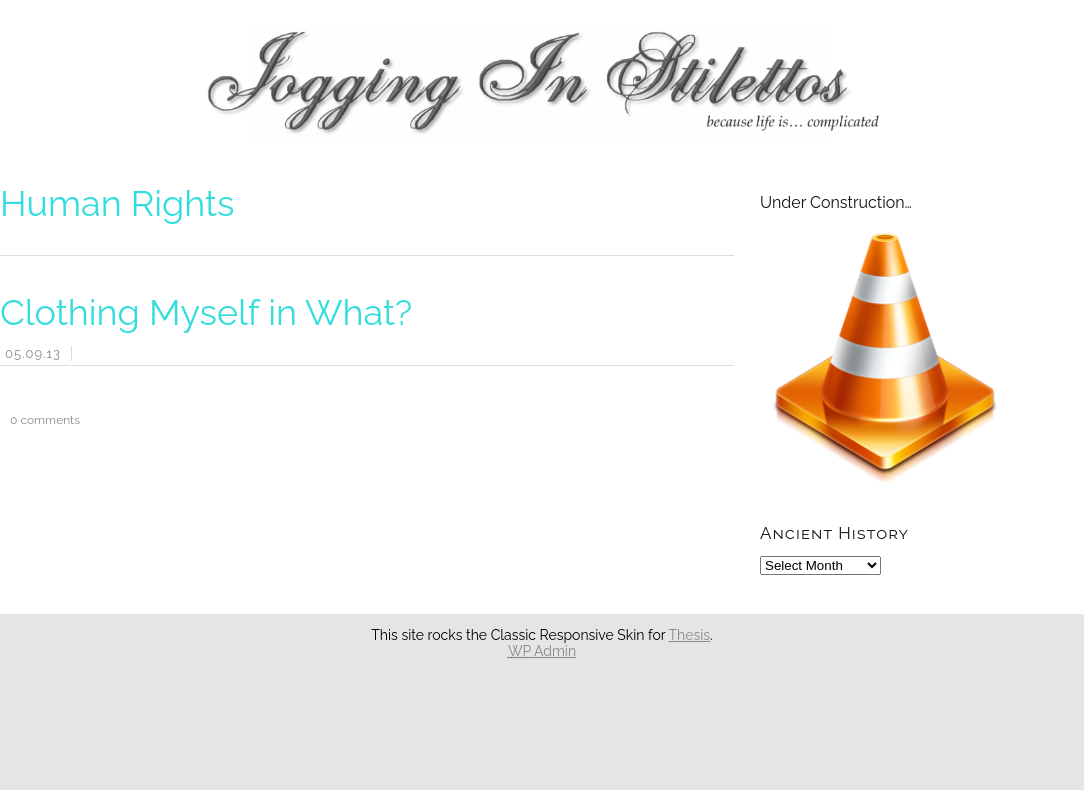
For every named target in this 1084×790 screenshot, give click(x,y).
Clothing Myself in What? (206, 312)
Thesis (690, 635)
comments (40, 420)
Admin (542, 651)
